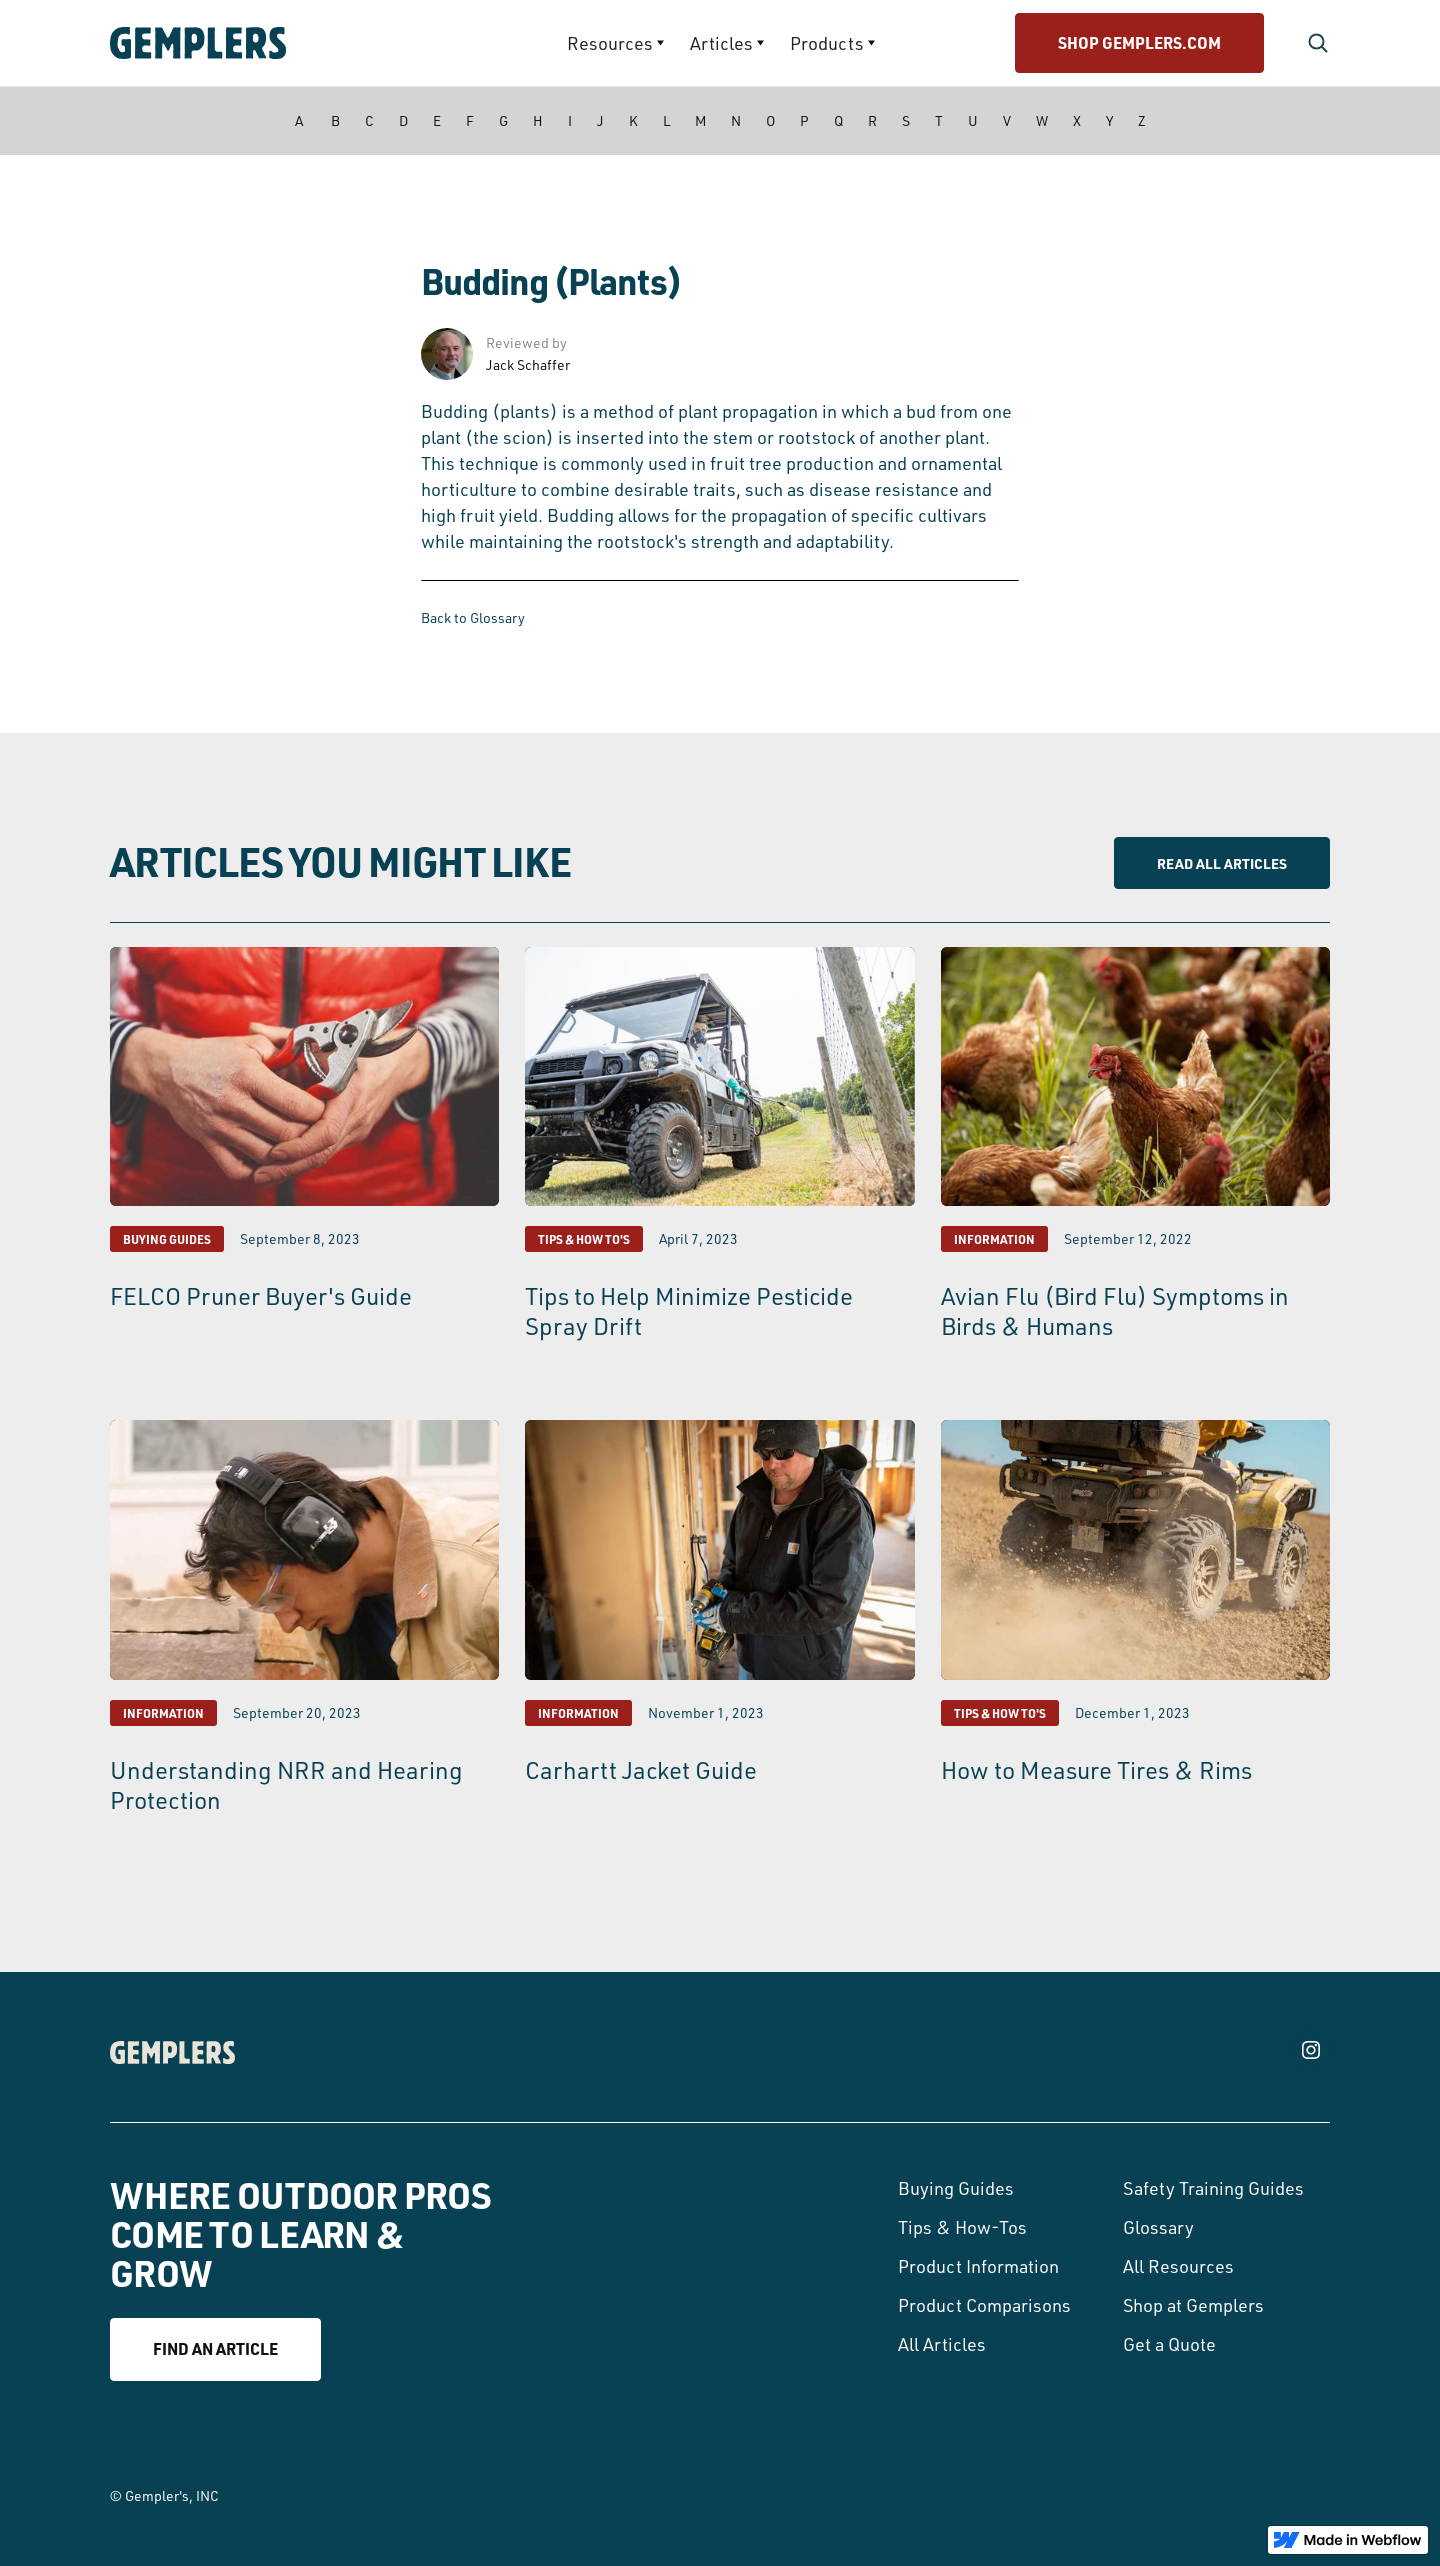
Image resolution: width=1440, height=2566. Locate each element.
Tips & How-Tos (962, 2227)
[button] (615, 43)
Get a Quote (1169, 2344)
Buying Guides (956, 2188)
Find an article (215, 2348)
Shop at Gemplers (1193, 2305)
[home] (255, 43)
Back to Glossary (473, 617)
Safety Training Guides (1213, 2188)
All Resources (1178, 2266)
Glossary (1158, 2227)
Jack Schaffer (528, 364)
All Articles (942, 2344)
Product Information (978, 2266)
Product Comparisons (984, 2305)
